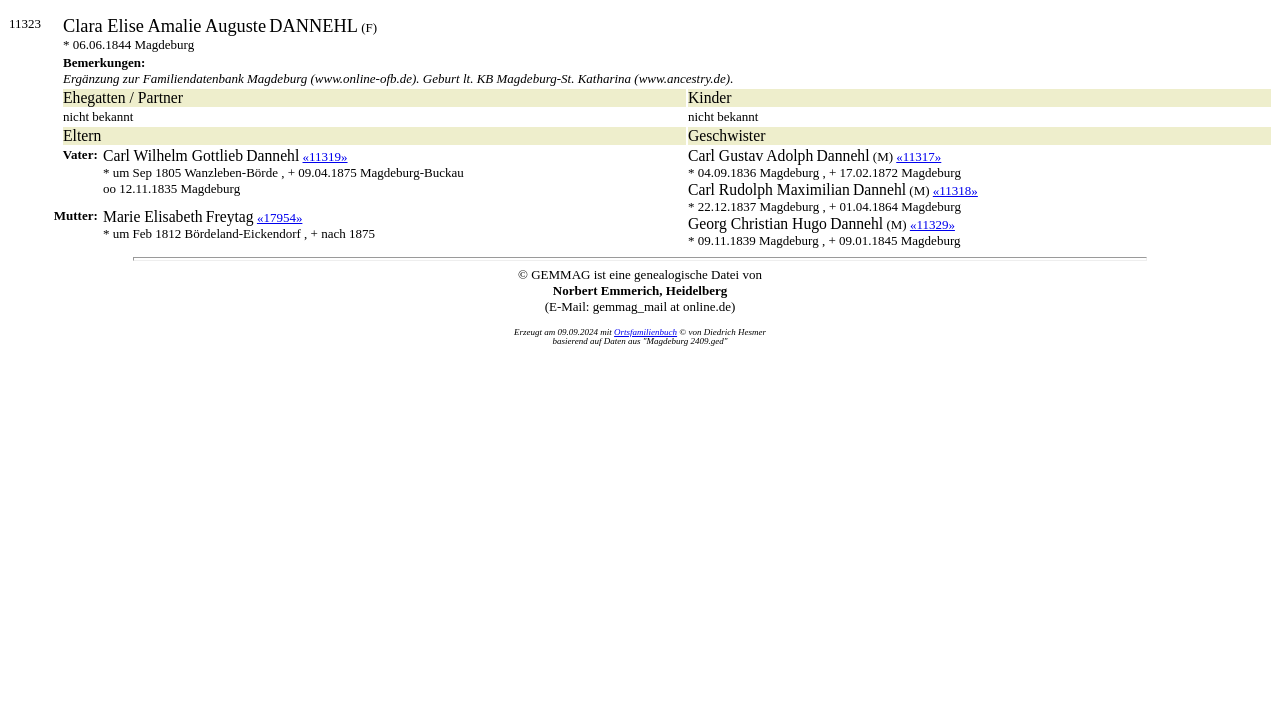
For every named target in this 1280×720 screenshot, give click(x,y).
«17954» (280, 217)
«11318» (955, 190)
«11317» (918, 156)
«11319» (325, 156)
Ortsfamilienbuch (645, 332)
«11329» (932, 224)
